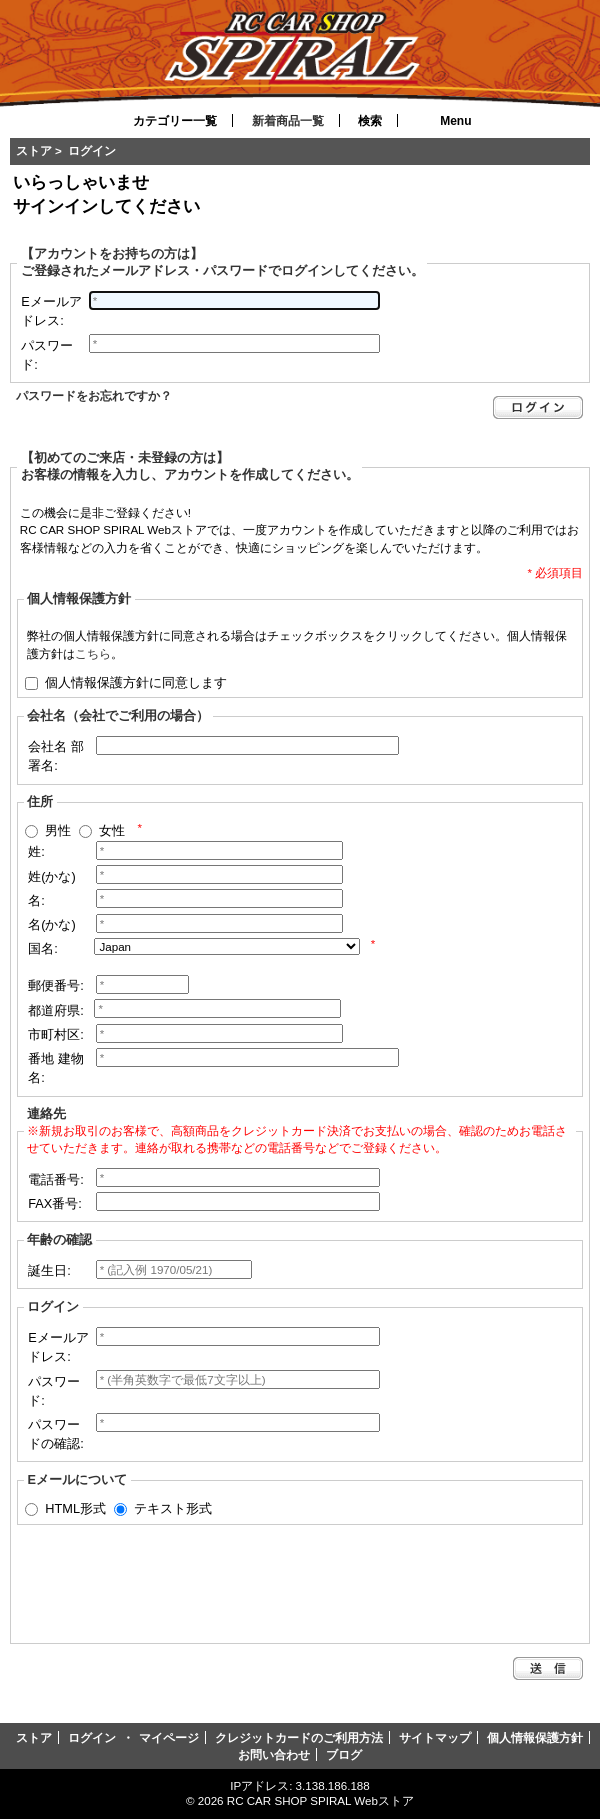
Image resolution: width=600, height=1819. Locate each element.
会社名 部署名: (56, 756)
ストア (34, 150)
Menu (455, 121)
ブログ (344, 1754)
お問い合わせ (274, 1754)
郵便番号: (56, 985)
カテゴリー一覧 (175, 121)
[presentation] (175, 1581)
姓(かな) (52, 876)
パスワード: (47, 355)
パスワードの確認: (56, 1434)
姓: (36, 851)
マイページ (169, 1737)
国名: (43, 948)
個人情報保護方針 (535, 1737)
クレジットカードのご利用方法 (299, 1737)
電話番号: (56, 1179)
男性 (58, 830)
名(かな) (52, 924)
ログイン (92, 1737)
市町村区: (56, 1034)
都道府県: (56, 1010)
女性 (112, 830)
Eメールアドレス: (51, 311)
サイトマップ (435, 1737)
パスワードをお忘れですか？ (94, 395)
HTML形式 (75, 1508)
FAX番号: (55, 1203)
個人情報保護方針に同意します (136, 681)
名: (36, 900)
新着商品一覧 (288, 121)
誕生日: (49, 1270)
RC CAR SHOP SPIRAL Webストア (320, 1800)
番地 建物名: (56, 1068)
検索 (370, 121)
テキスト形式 (173, 1508)
